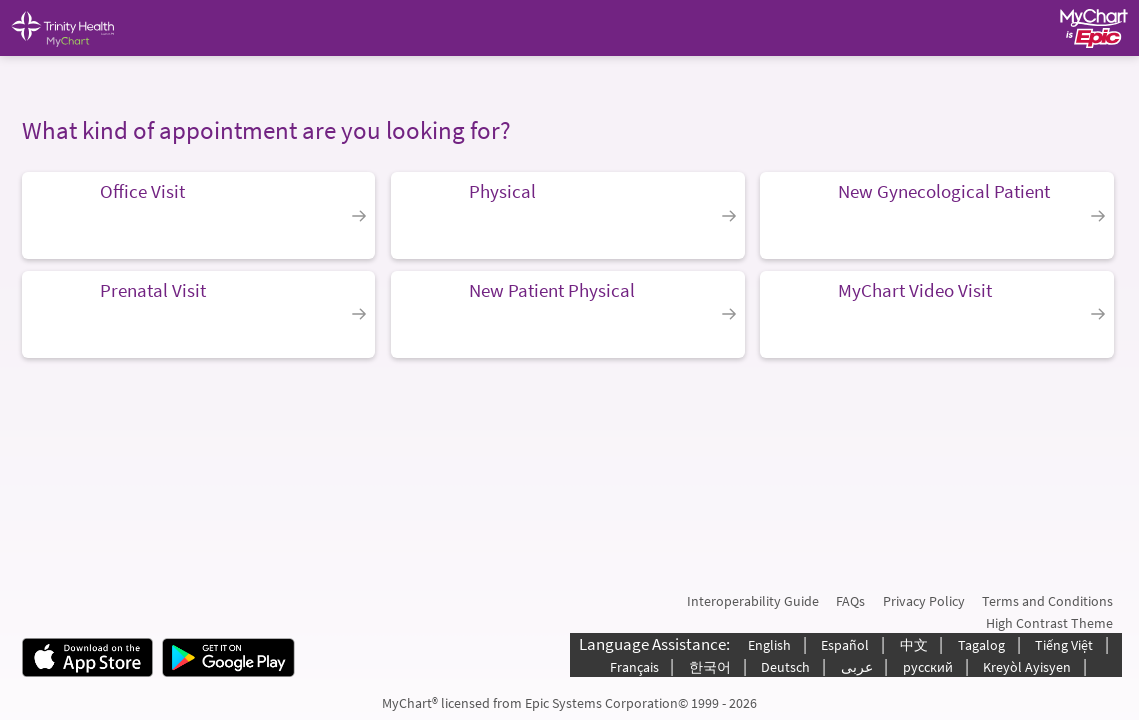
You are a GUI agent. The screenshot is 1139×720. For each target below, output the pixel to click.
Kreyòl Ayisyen (1027, 667)
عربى (857, 667)
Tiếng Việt (1064, 645)
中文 (914, 645)
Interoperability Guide (753, 601)
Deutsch (785, 667)
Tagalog (981, 645)
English (769, 645)
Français (634, 667)
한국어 (710, 667)
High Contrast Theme (1049, 623)
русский (928, 667)
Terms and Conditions (1047, 601)
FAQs (850, 601)
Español (845, 645)
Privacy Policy (924, 601)
